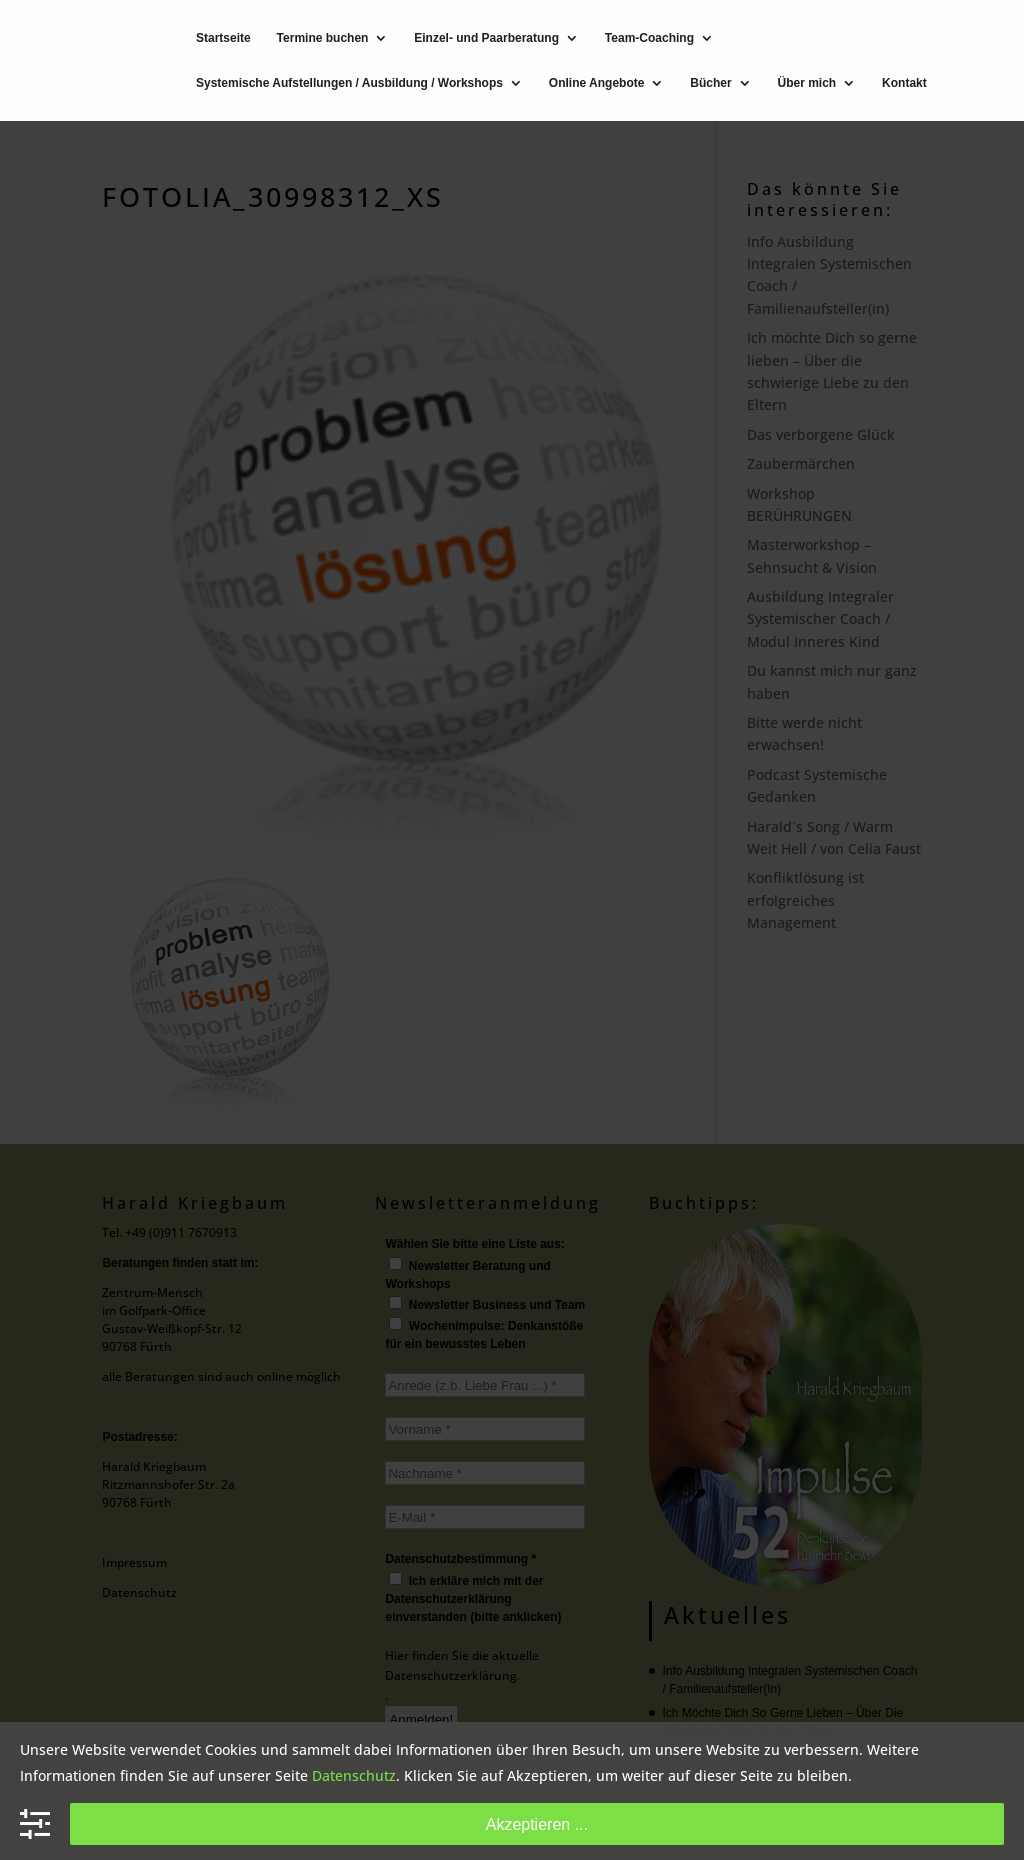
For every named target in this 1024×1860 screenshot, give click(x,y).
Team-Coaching (649, 38)
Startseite (223, 38)
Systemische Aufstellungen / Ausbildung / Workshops (349, 83)
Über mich (807, 83)
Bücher (710, 83)
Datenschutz (354, 1775)
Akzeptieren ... (537, 1824)
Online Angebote (597, 83)
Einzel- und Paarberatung (486, 38)
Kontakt (904, 83)
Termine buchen (323, 38)
